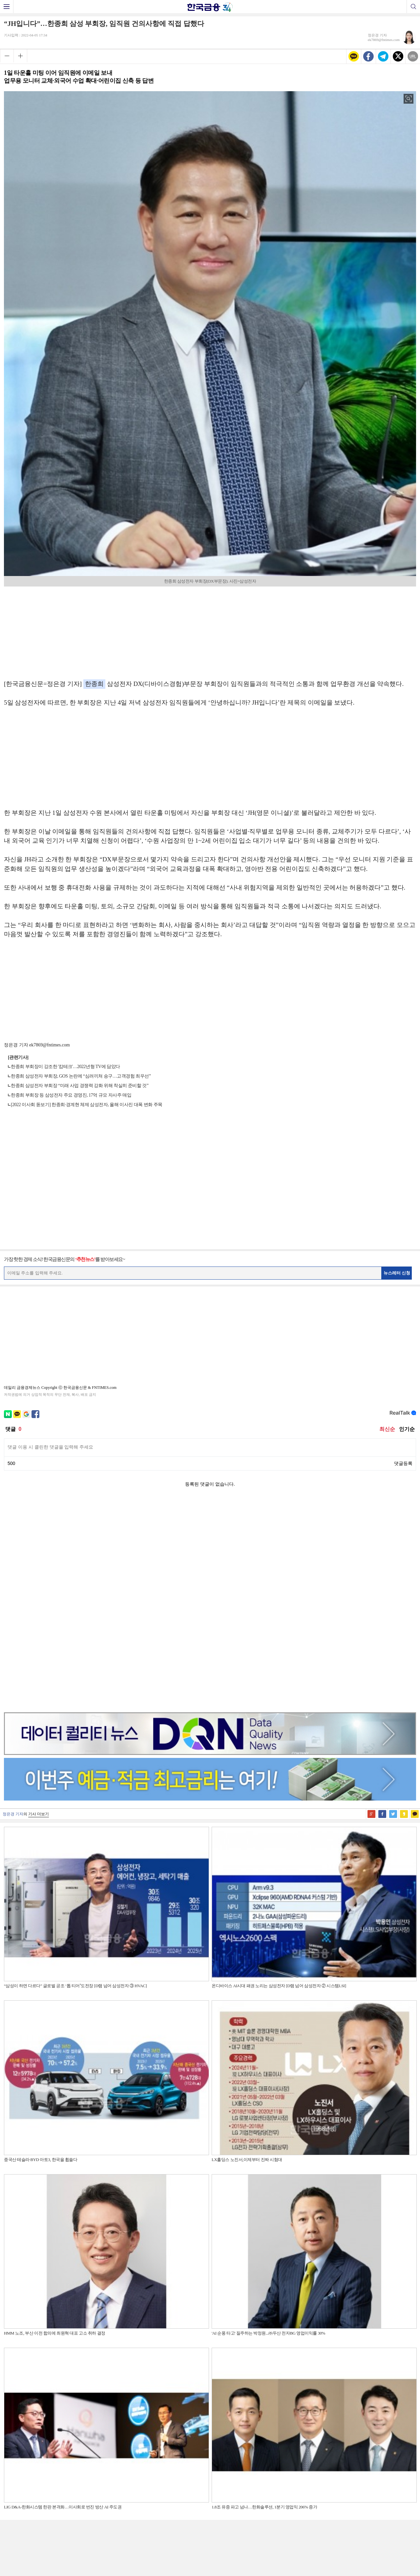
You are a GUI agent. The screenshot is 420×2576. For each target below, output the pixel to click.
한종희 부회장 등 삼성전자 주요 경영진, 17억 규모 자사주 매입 (71, 1095)
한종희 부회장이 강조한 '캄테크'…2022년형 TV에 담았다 (65, 1066)
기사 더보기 (38, 1606)
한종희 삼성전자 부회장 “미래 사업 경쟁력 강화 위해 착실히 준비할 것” (79, 1085)
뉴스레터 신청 (397, 1272)
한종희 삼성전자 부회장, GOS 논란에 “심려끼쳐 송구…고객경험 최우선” (81, 1076)
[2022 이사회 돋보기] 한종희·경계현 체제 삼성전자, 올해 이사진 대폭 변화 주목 (86, 1104)
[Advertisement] (210, 631)
